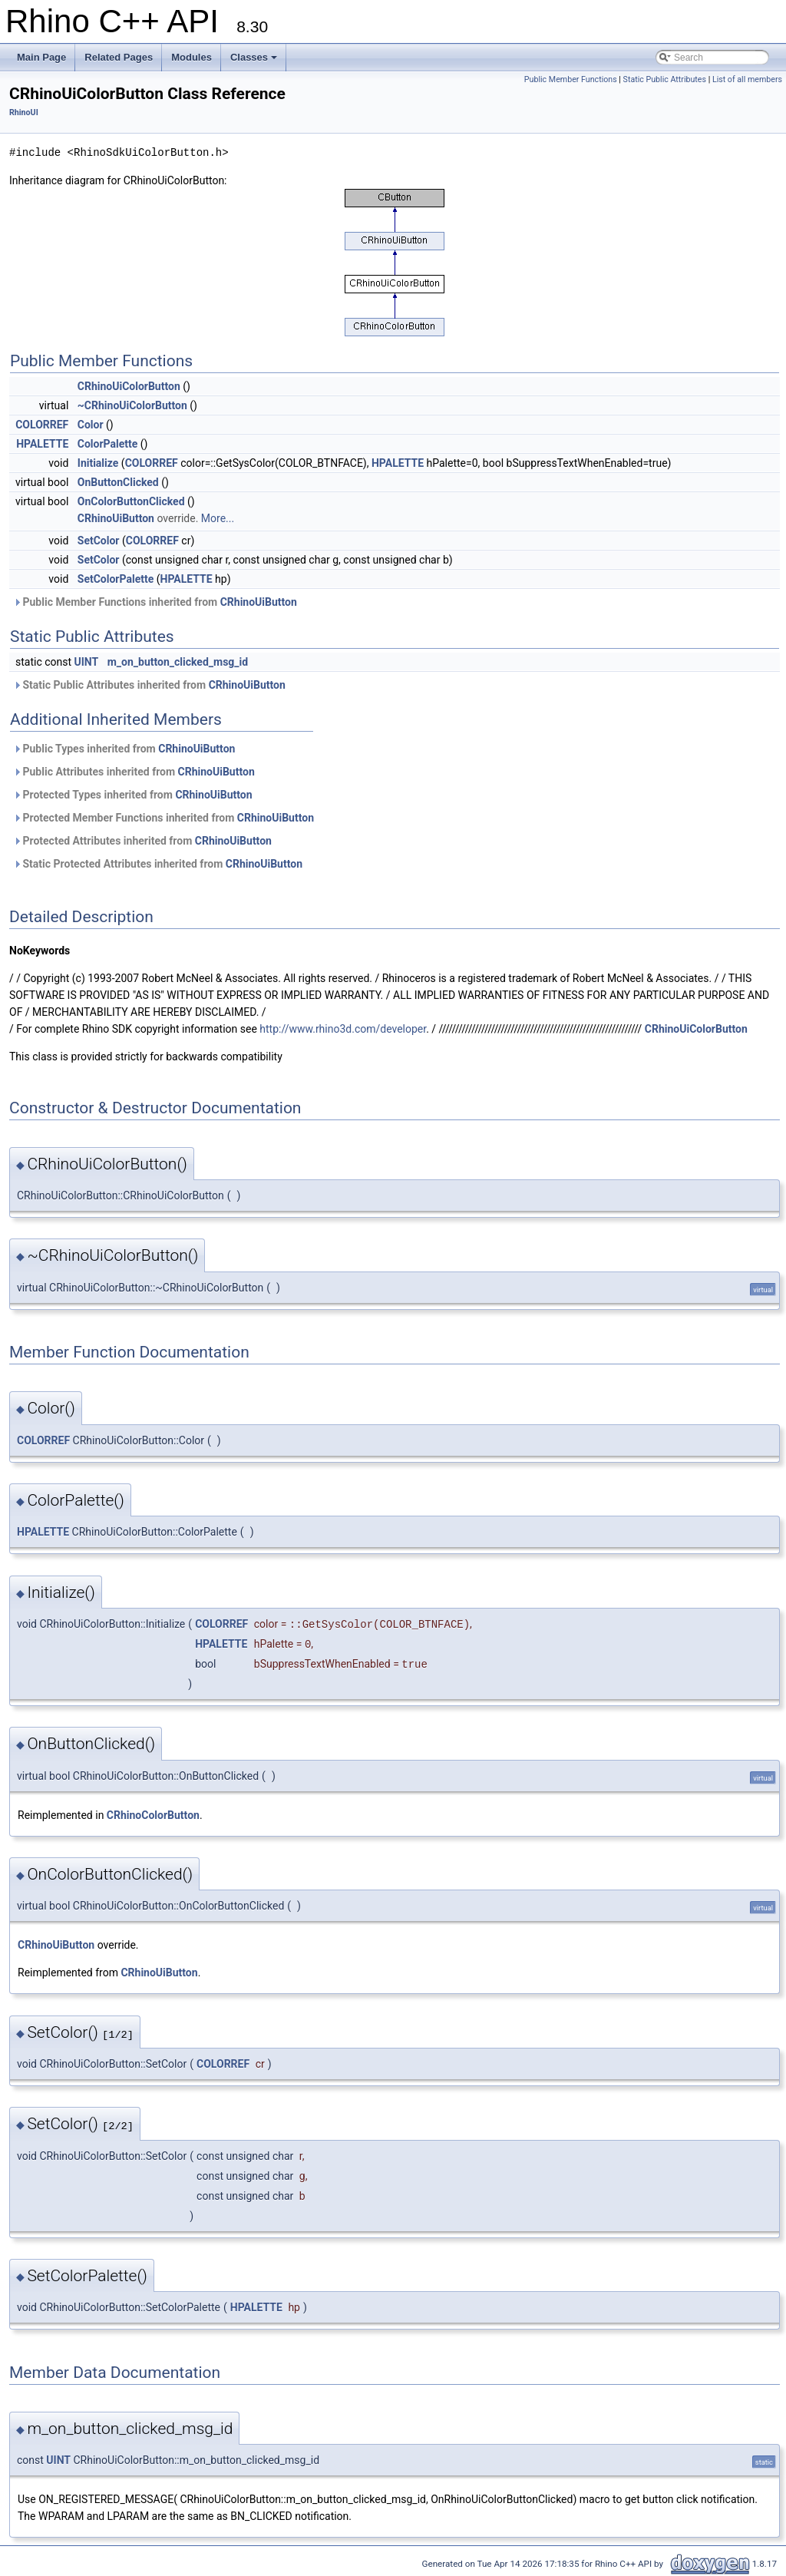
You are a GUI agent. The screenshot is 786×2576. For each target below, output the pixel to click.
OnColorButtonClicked (131, 501)
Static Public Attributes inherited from (149, 685)
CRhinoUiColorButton (129, 386)
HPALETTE (42, 444)
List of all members (747, 79)
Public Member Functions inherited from (155, 602)
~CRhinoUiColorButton (132, 405)
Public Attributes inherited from (134, 772)
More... (217, 518)
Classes (253, 57)
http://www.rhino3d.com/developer (342, 1029)
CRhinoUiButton (116, 518)
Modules (191, 57)
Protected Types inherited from (133, 795)
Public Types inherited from (124, 748)
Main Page (41, 57)
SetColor (99, 540)
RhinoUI (23, 112)
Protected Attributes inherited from (142, 841)
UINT (86, 662)
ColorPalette (108, 444)
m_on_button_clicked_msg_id (177, 662)
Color (91, 424)
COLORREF (41, 424)
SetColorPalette (116, 579)
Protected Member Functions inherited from (163, 818)
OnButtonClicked (118, 482)
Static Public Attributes (664, 79)
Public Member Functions (570, 79)
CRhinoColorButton (153, 1815)
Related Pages (118, 57)
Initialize (98, 463)
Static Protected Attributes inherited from (157, 864)
